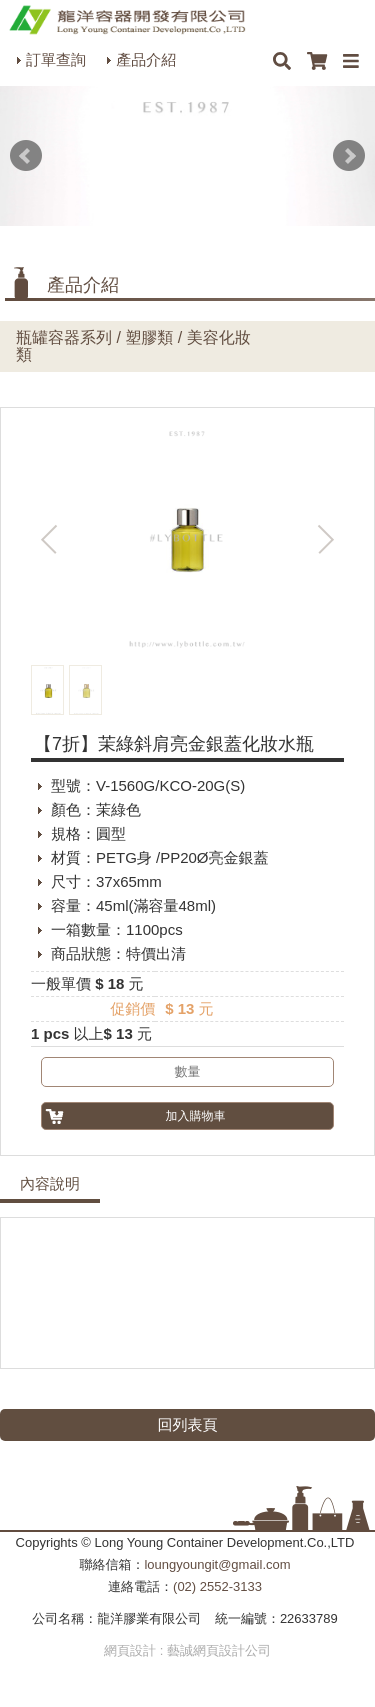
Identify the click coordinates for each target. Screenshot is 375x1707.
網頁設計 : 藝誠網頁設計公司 (187, 1650)
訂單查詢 (56, 59)
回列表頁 (188, 1424)
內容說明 (50, 1184)
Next (349, 156)
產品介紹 (146, 59)
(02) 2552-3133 (217, 1586)
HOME (127, 20)
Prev (26, 156)
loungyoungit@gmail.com (217, 1564)
